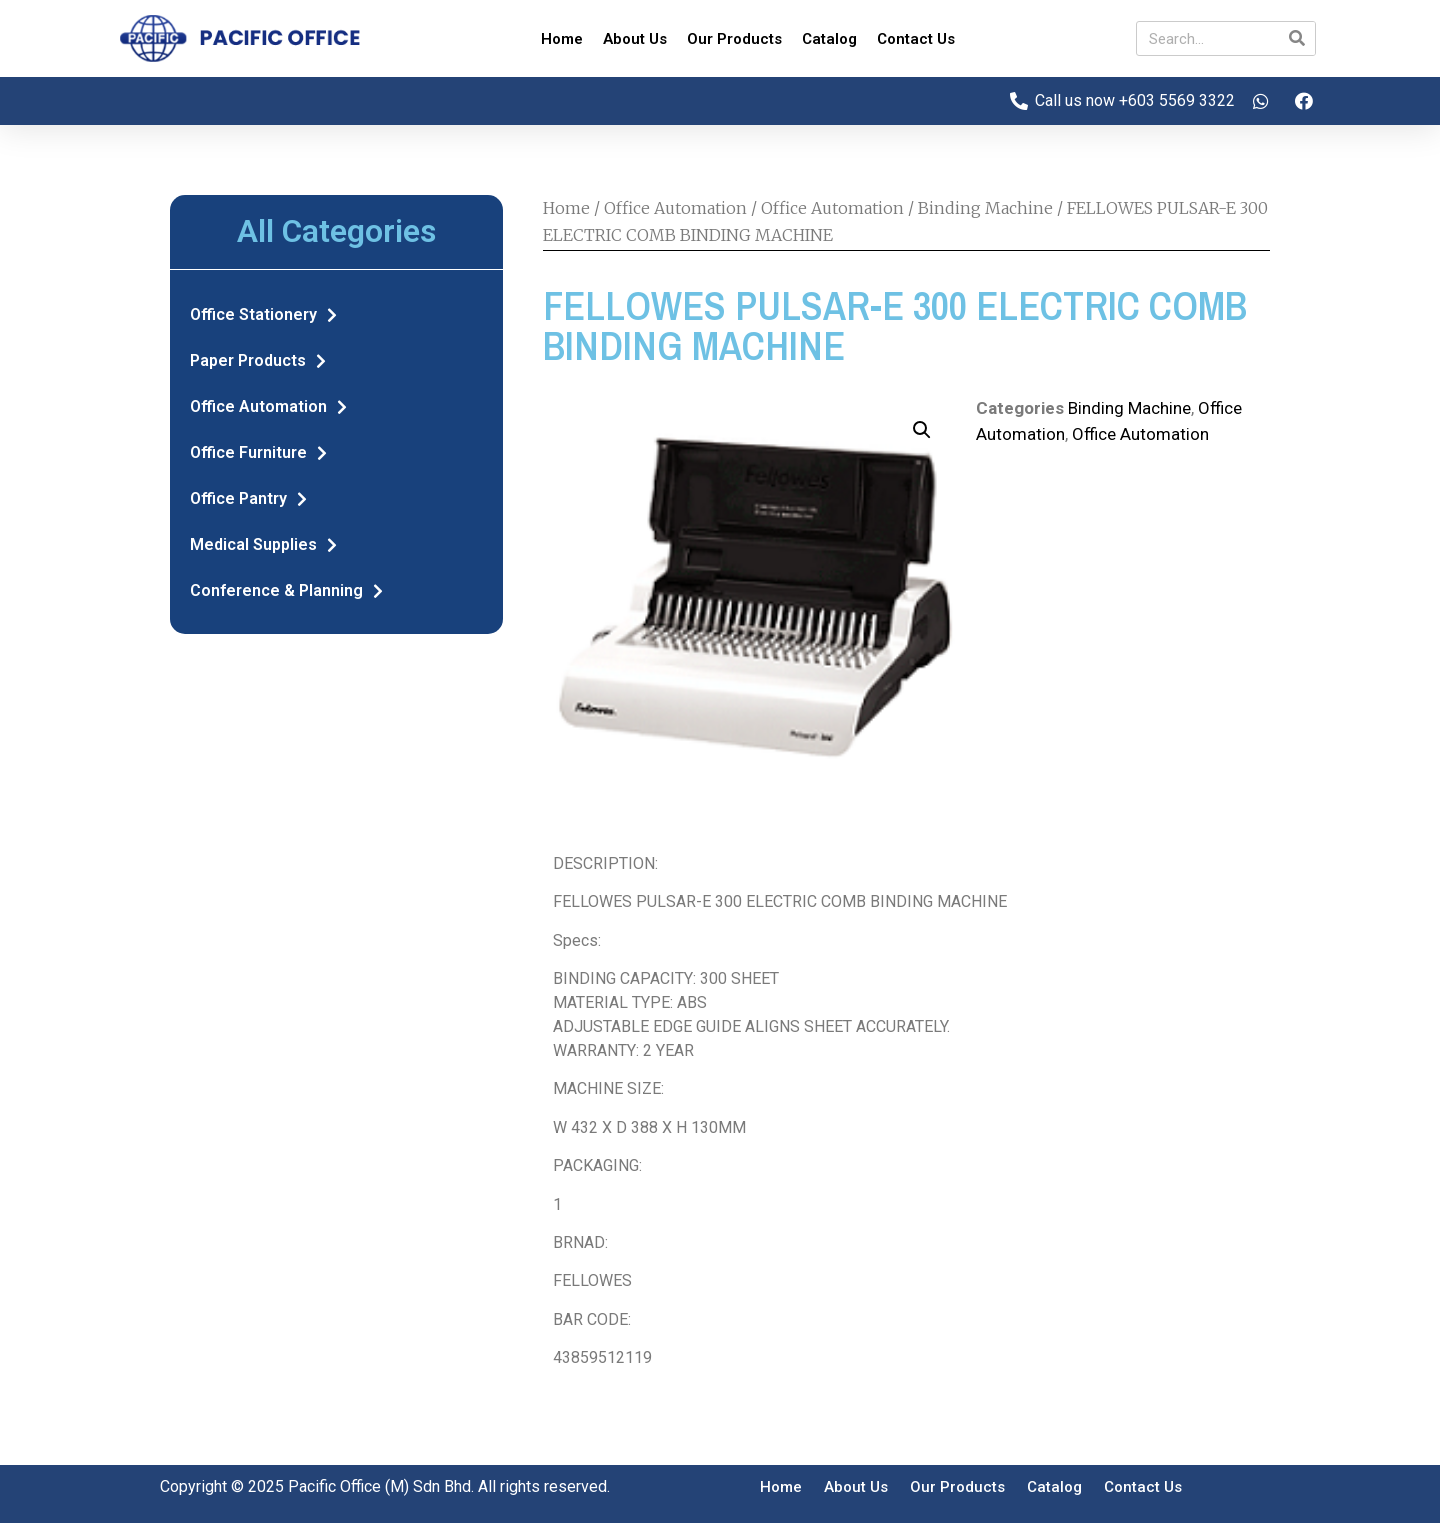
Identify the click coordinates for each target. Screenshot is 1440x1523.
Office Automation (268, 407)
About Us (635, 39)
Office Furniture (258, 453)
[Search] (1297, 38)
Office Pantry (248, 499)
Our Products (734, 39)
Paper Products (258, 361)
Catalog (829, 39)
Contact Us (916, 39)
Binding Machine (985, 208)
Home (562, 39)
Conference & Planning (286, 591)
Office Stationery (263, 315)
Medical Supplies (263, 545)
